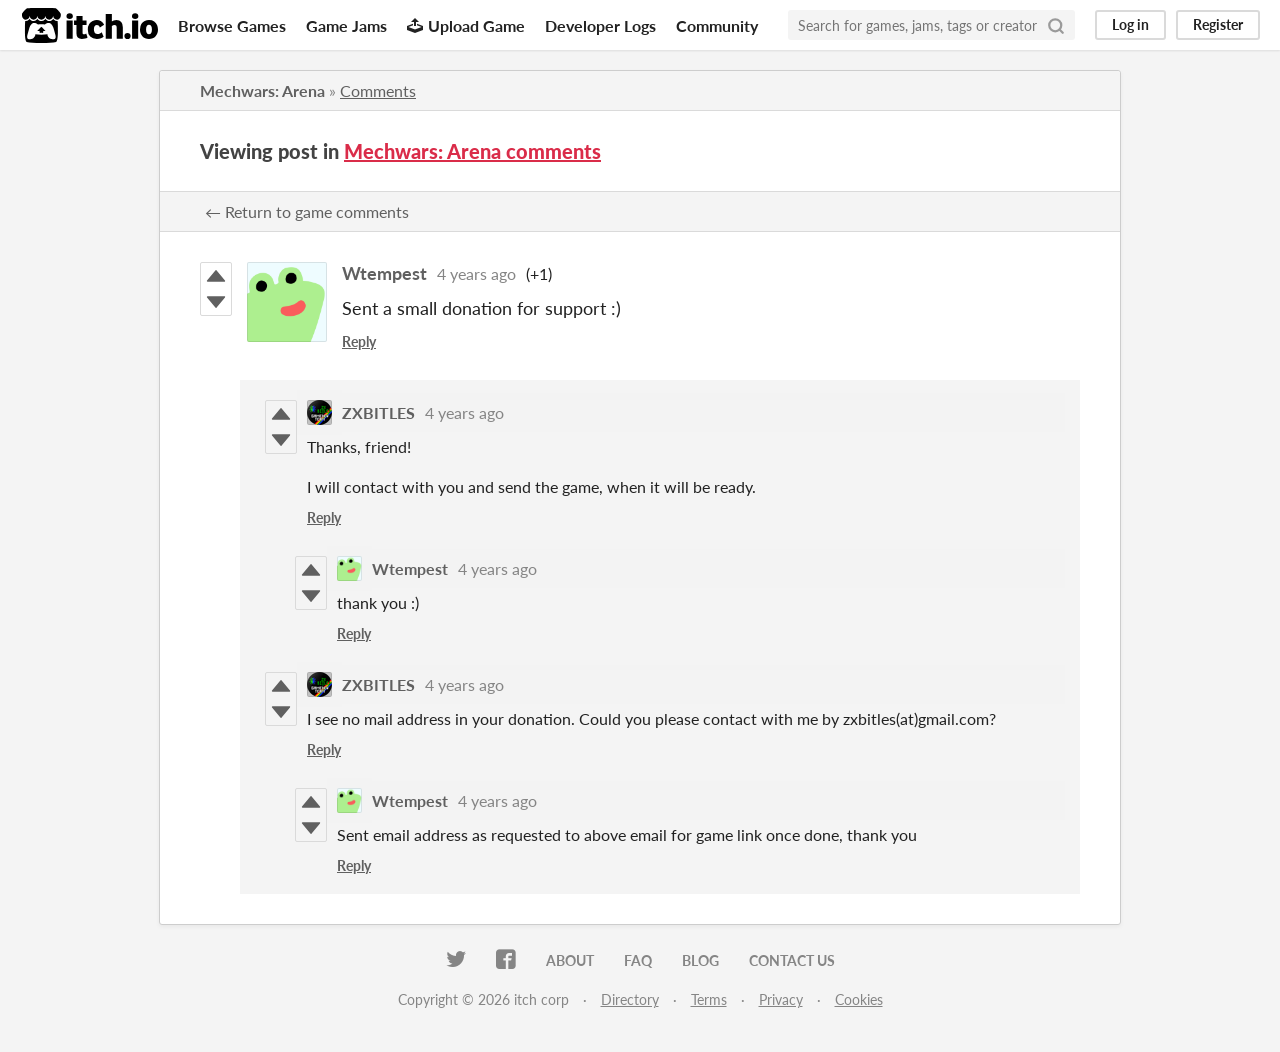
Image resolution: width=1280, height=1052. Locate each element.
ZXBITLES (378, 412)
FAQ (638, 960)
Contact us (792, 960)
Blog (700, 960)
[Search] (1056, 25)
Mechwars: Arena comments (472, 151)
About (570, 960)
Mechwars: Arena (262, 90)
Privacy (781, 999)
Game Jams (346, 25)
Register (1218, 24)
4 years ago (476, 273)
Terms (709, 999)
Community (717, 25)
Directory (630, 999)
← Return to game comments (307, 211)
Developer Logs (600, 25)
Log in (1130, 24)
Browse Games (232, 25)
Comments (378, 90)
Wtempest (384, 273)
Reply (359, 341)
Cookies (859, 999)
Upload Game (466, 25)
